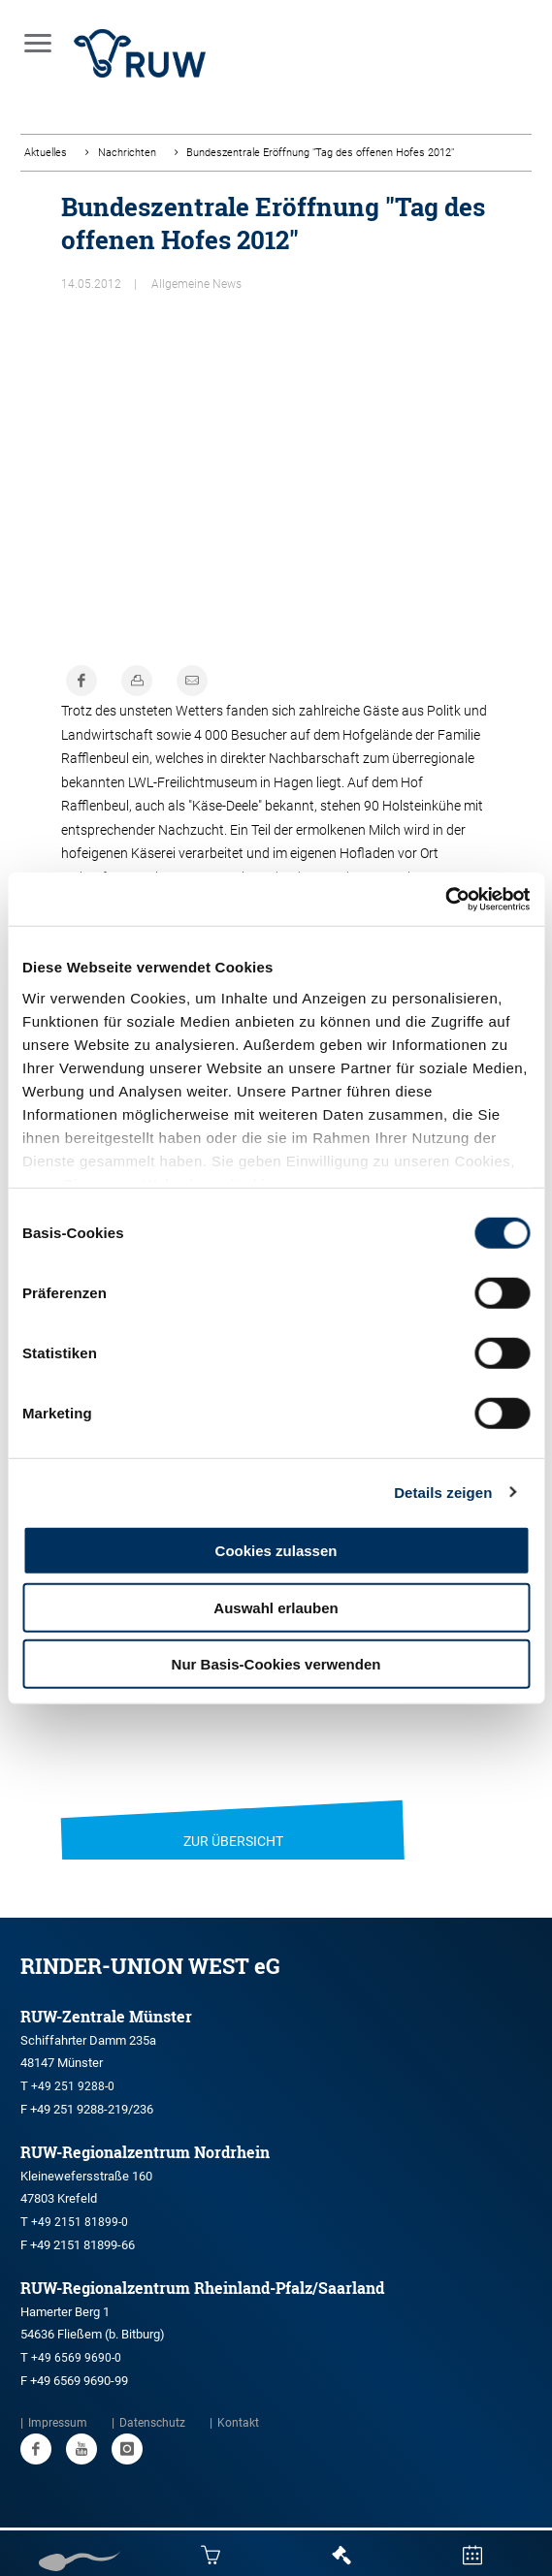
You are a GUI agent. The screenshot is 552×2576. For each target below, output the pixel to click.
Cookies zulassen (276, 1550)
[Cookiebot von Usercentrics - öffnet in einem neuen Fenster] (445, 898)
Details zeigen (443, 1491)
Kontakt (238, 2423)
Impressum (57, 2423)
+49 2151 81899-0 (79, 2222)
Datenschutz (152, 2423)
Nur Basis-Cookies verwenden (276, 1664)
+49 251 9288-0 (72, 2086)
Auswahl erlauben (275, 1607)
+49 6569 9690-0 (76, 2358)
